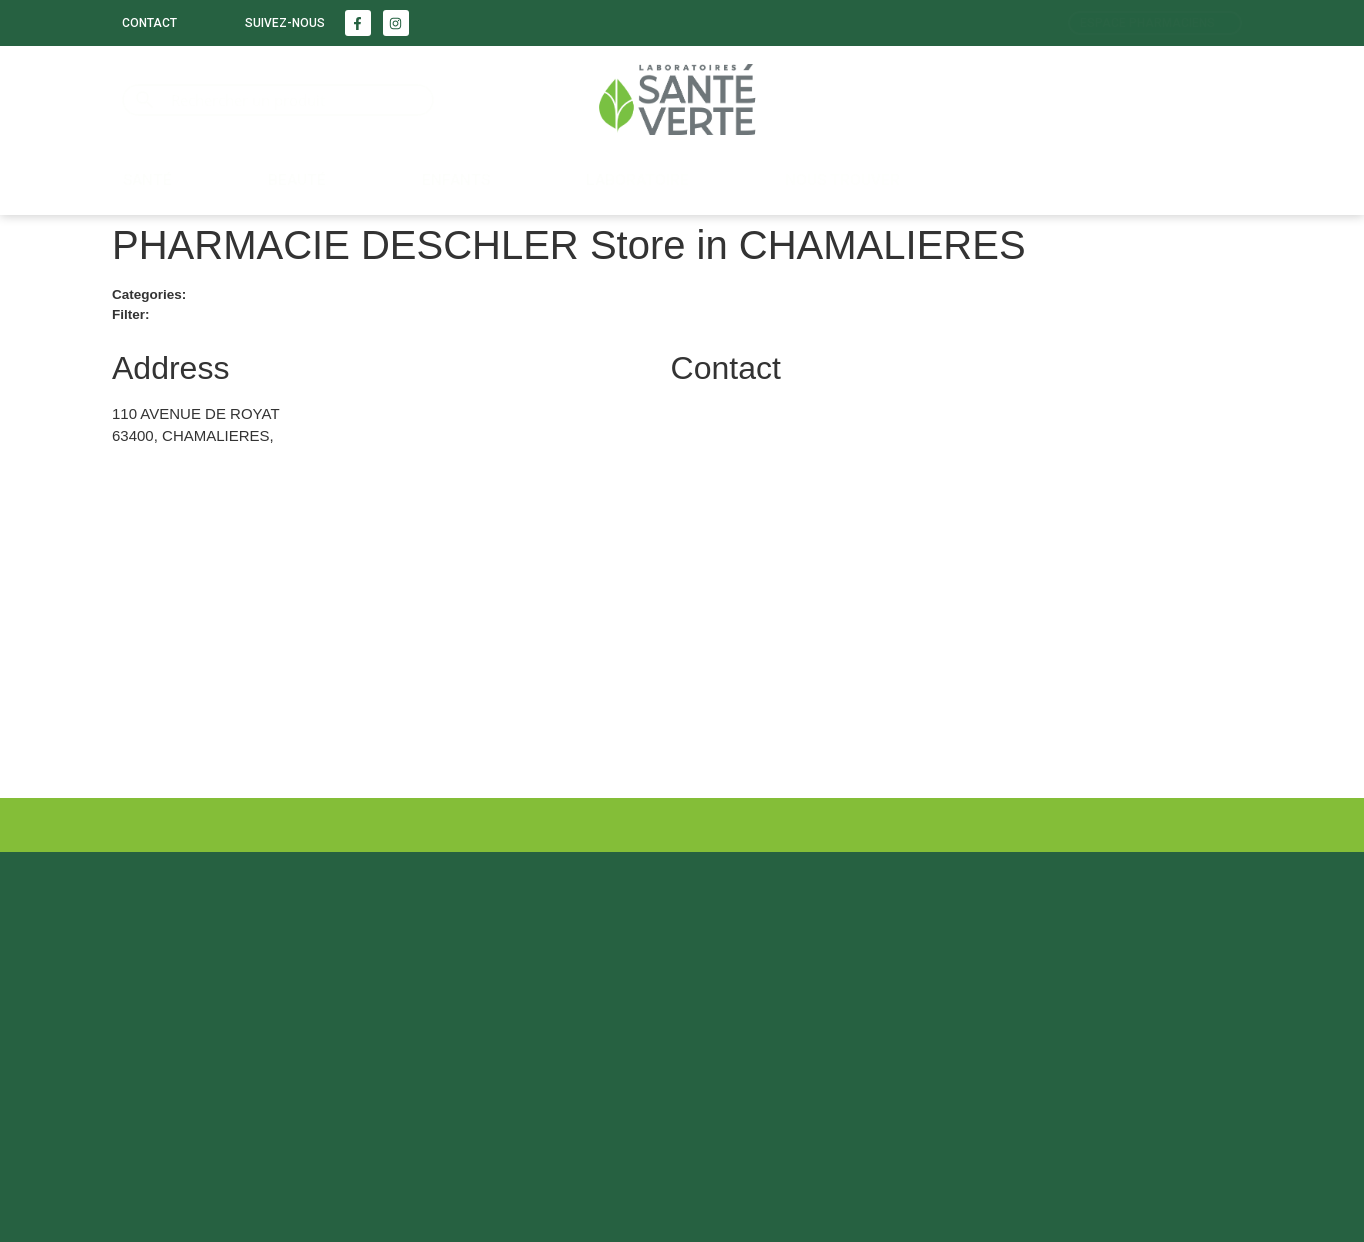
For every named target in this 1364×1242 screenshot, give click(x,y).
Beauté (297, 180)
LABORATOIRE (637, 180)
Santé (147, 180)
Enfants (456, 180)
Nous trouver (842, 180)
